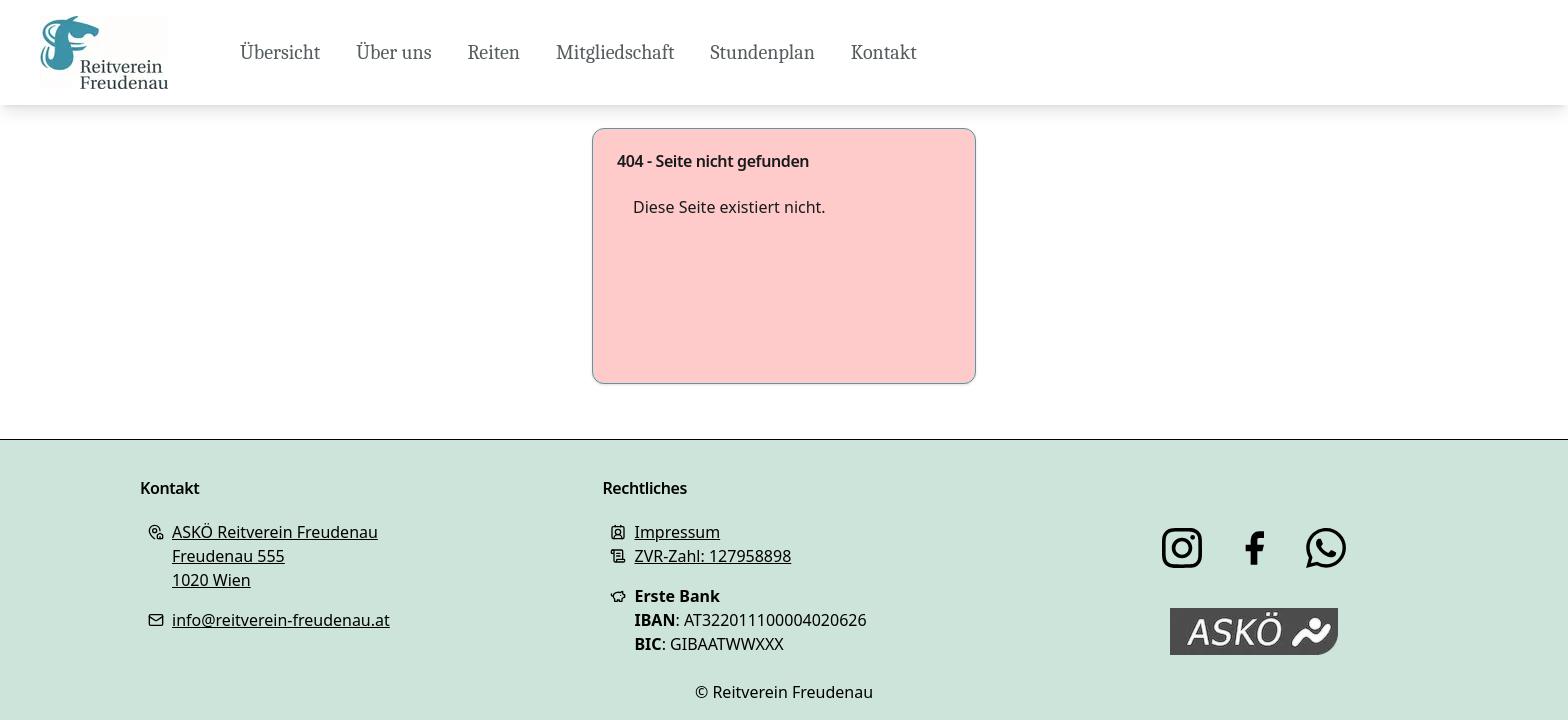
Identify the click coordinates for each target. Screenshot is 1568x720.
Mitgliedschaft (615, 52)
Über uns (393, 52)
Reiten (493, 52)
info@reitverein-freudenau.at (281, 620)
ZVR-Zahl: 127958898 (712, 556)
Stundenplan (762, 52)
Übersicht (280, 52)
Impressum (677, 532)
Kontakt (884, 52)
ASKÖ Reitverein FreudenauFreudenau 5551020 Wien (275, 556)
